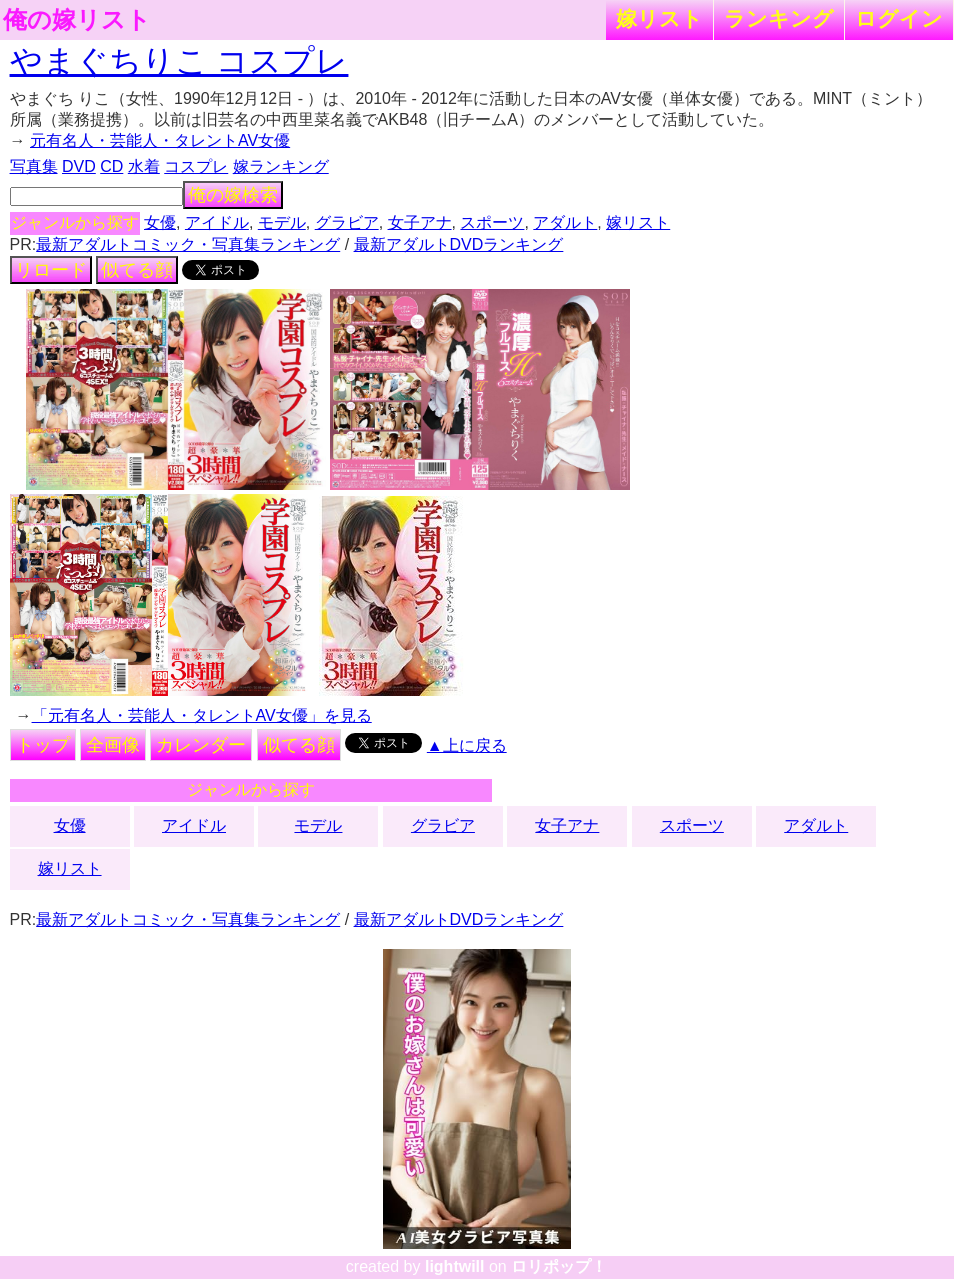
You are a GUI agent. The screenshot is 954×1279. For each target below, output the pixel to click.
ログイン (899, 18)
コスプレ (196, 166)
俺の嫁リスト (77, 20)
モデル (282, 222)
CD (111, 166)
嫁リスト (659, 18)
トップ (43, 745)
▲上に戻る (467, 745)
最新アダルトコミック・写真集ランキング (188, 244)
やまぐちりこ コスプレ (179, 61)
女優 (160, 222)
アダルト (565, 222)
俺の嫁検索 (233, 195)
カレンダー (201, 745)
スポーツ (492, 222)
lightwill (455, 1266)
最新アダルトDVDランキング (459, 244)
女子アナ (420, 222)
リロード (51, 270)
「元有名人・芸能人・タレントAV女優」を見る (202, 715)
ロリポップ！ (559, 1266)
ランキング (779, 18)
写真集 (34, 166)
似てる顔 (137, 270)
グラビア (347, 222)
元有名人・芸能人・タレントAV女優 (160, 140)
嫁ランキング (281, 166)
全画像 (113, 745)
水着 (144, 166)
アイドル (217, 222)
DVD (79, 166)
